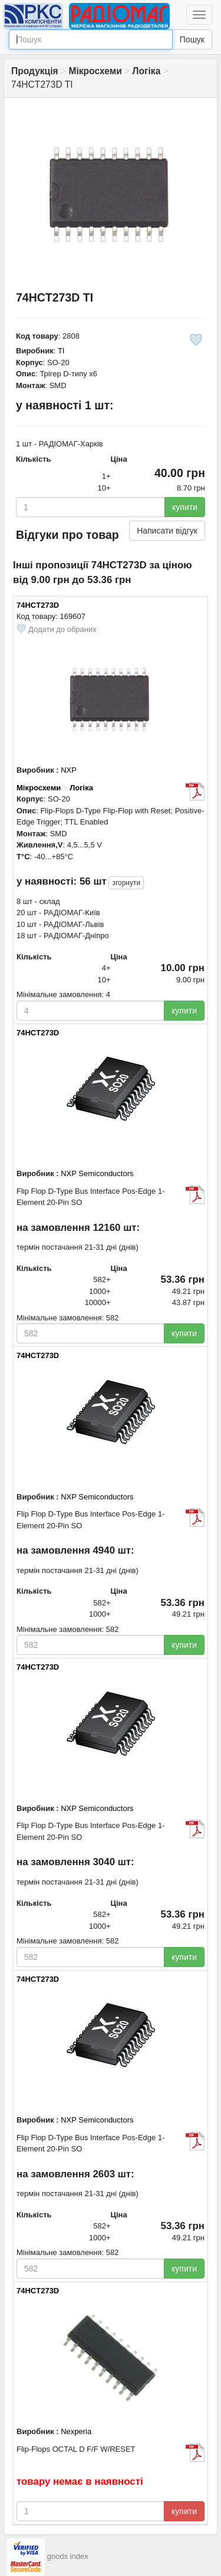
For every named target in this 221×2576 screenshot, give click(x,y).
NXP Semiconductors (97, 1173)
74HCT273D (38, 605)
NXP (69, 770)
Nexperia (76, 2431)
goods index (67, 2556)
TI (61, 350)
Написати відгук (167, 530)
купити (184, 507)
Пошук (192, 39)
